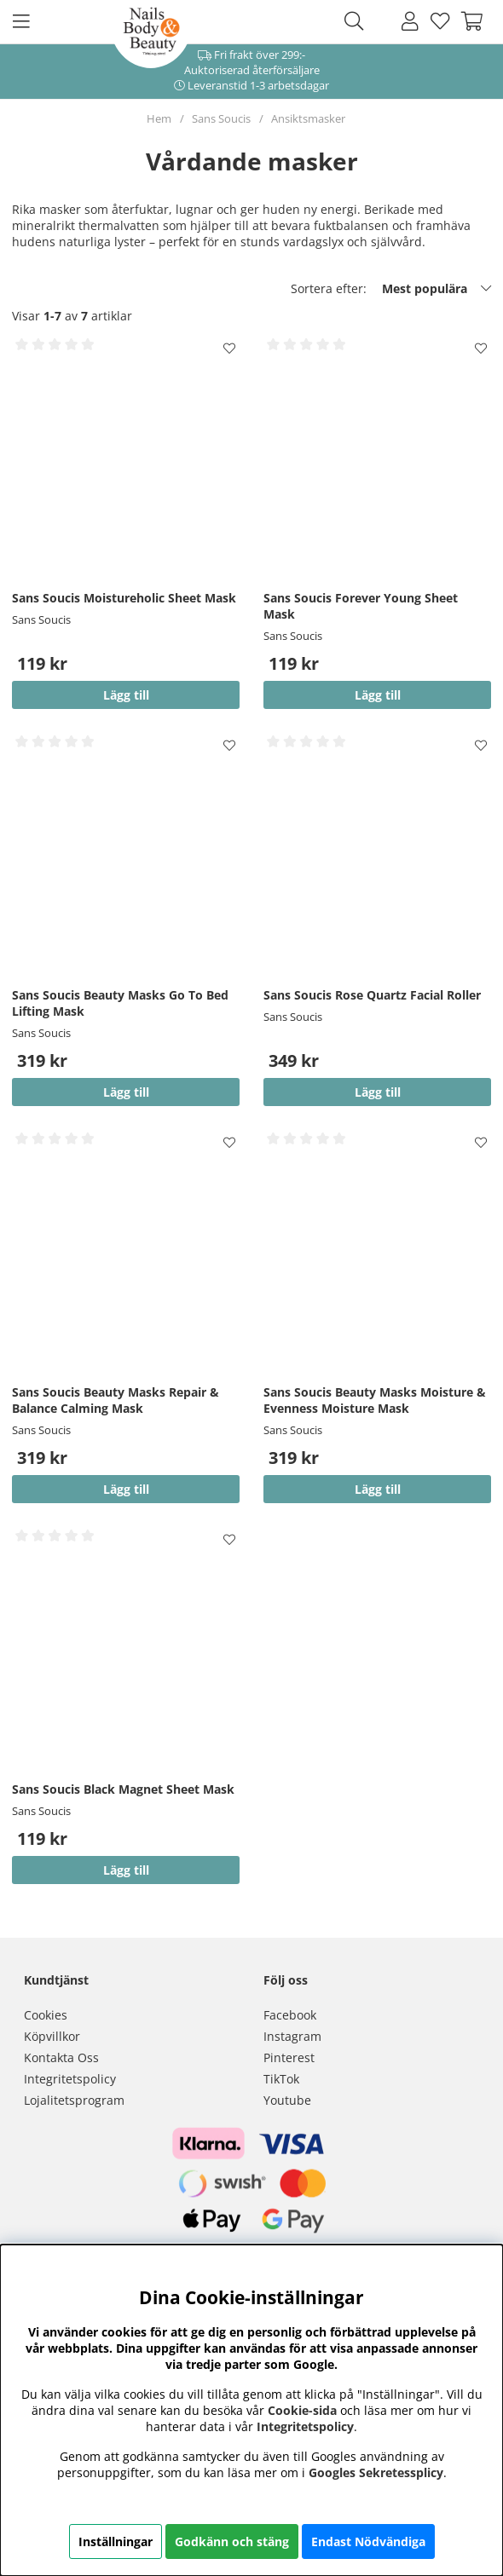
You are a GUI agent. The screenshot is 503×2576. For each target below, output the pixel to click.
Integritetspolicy (70, 2079)
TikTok (281, 2079)
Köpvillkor (52, 2036)
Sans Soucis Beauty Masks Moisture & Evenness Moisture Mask (374, 1400)
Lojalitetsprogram (74, 2100)
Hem (159, 118)
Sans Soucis (221, 118)
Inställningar (115, 2541)
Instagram (292, 2036)
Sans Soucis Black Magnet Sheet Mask (123, 1789)
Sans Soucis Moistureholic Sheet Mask (124, 598)
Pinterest (289, 2057)
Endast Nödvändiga (368, 2541)
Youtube (287, 2100)
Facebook (289, 2015)
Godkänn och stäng (232, 2541)
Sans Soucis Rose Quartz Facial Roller (372, 995)
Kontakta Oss (61, 2057)
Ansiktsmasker (308, 118)
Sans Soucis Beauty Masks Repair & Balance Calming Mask (115, 1400)
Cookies (45, 2015)
